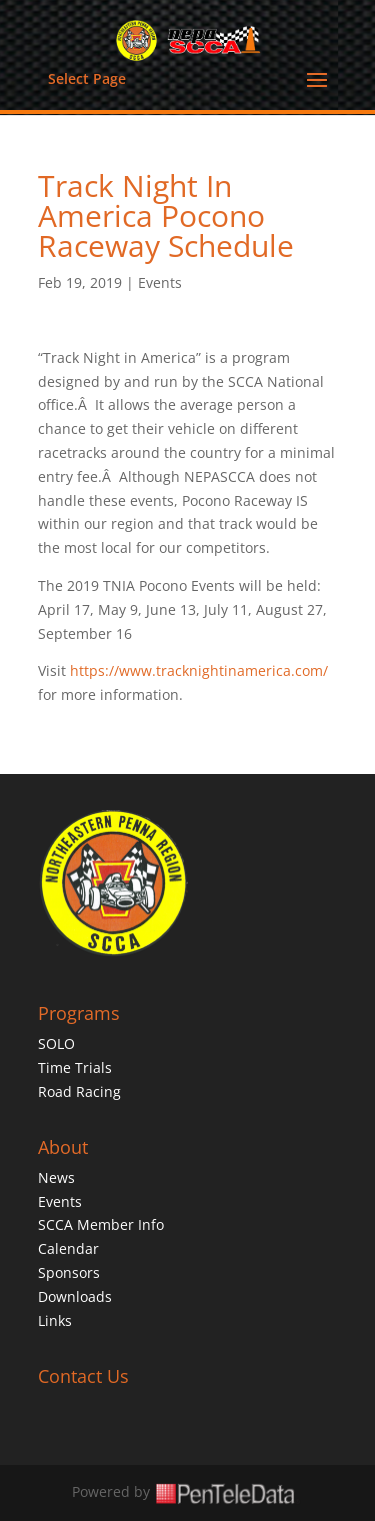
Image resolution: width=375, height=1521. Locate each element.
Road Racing (79, 1091)
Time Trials (75, 1067)
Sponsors (69, 1272)
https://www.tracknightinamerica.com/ (199, 670)
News (56, 1177)
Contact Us (83, 1376)
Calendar (68, 1248)
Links (55, 1320)
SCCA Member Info (101, 1224)
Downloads (75, 1296)
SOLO (56, 1043)
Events (160, 282)
